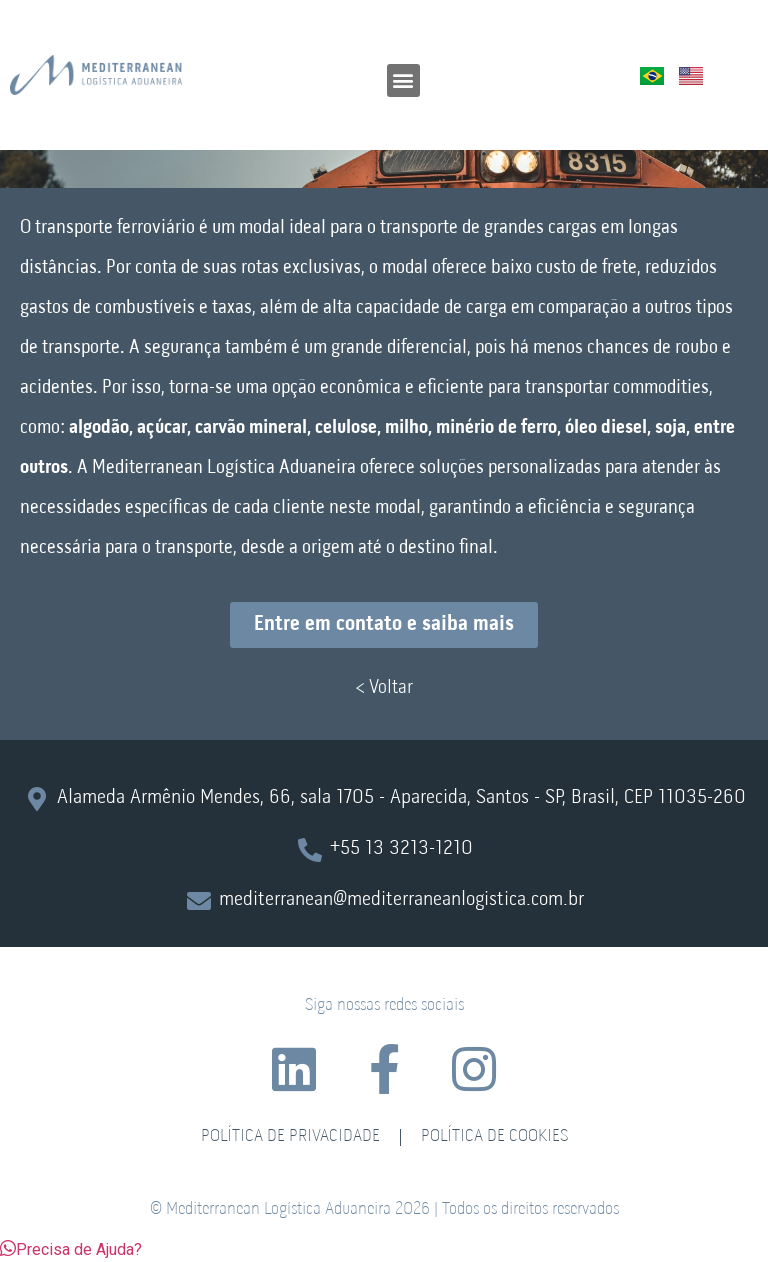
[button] (403, 80)
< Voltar (384, 688)
